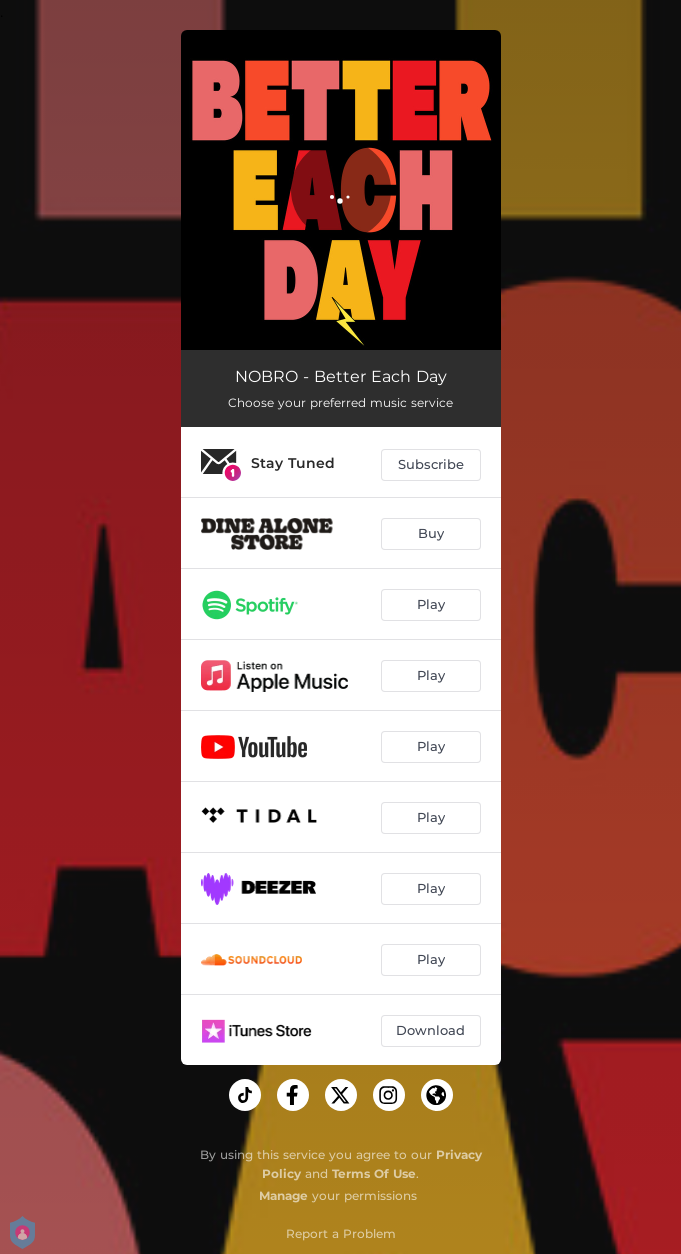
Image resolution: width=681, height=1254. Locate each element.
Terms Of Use (374, 1173)
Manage (283, 1195)
